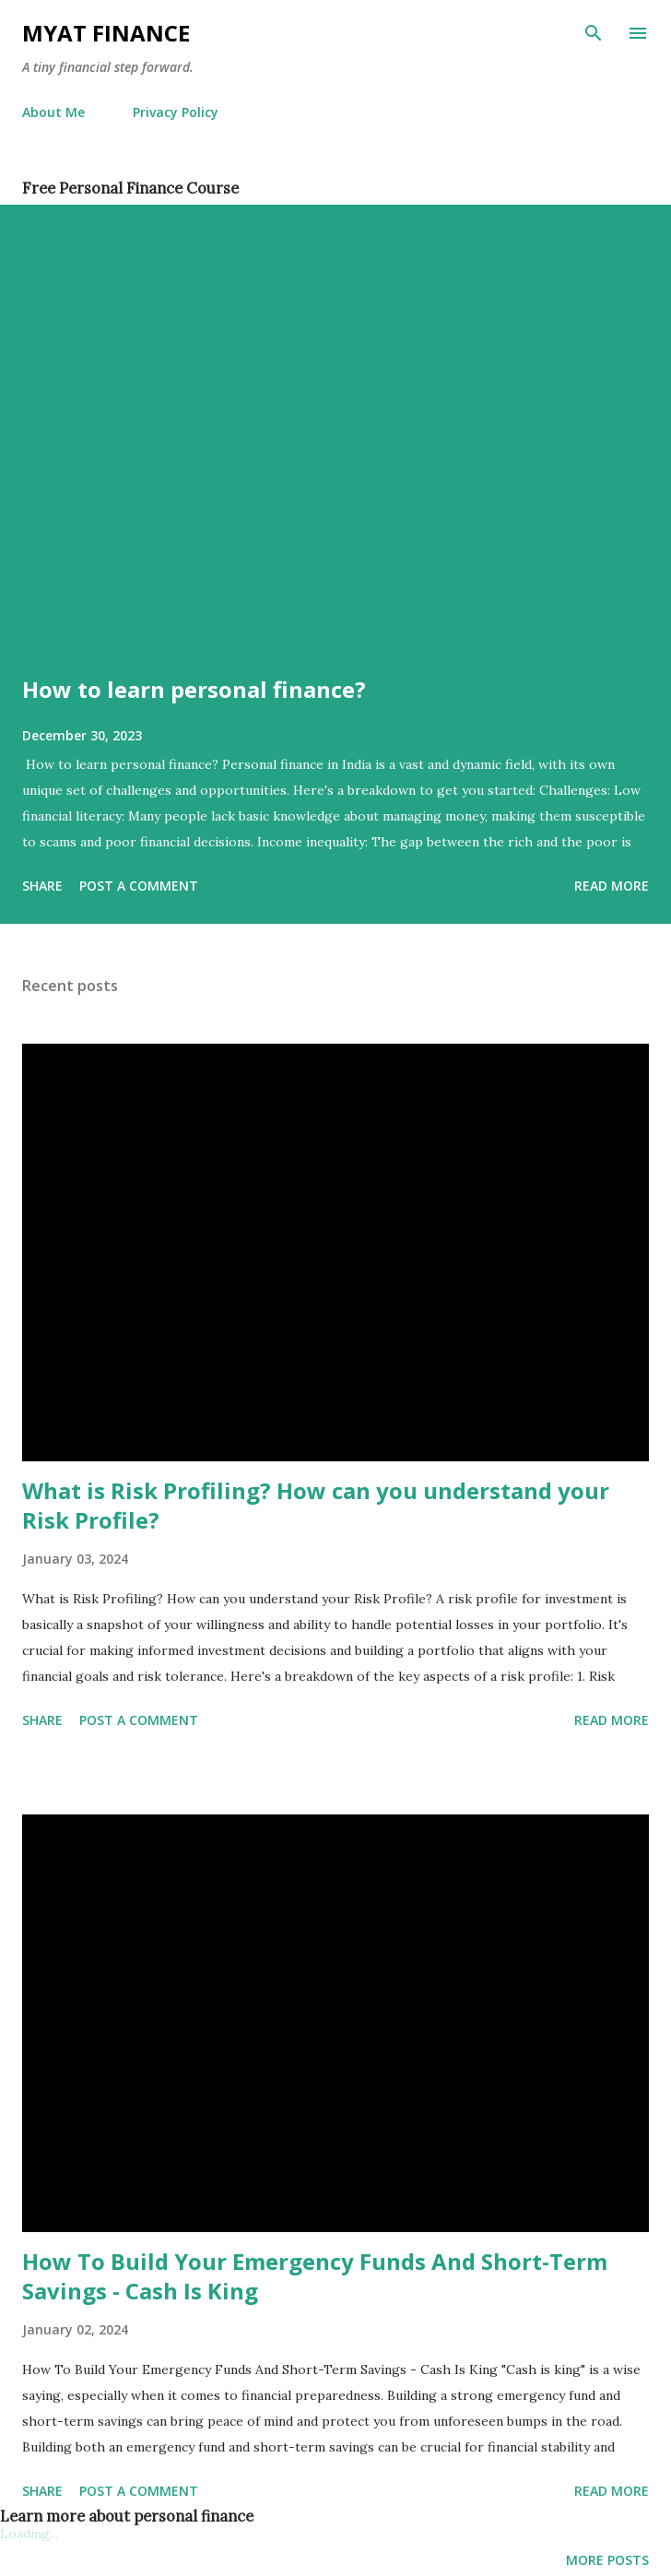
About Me (53, 112)
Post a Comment (138, 885)
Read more (611, 885)
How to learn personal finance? (194, 689)
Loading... (29, 2533)
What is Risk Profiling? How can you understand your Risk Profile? (315, 1505)
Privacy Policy (175, 112)
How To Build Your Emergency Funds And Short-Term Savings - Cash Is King (314, 2276)
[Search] (594, 33)
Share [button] (42, 885)
